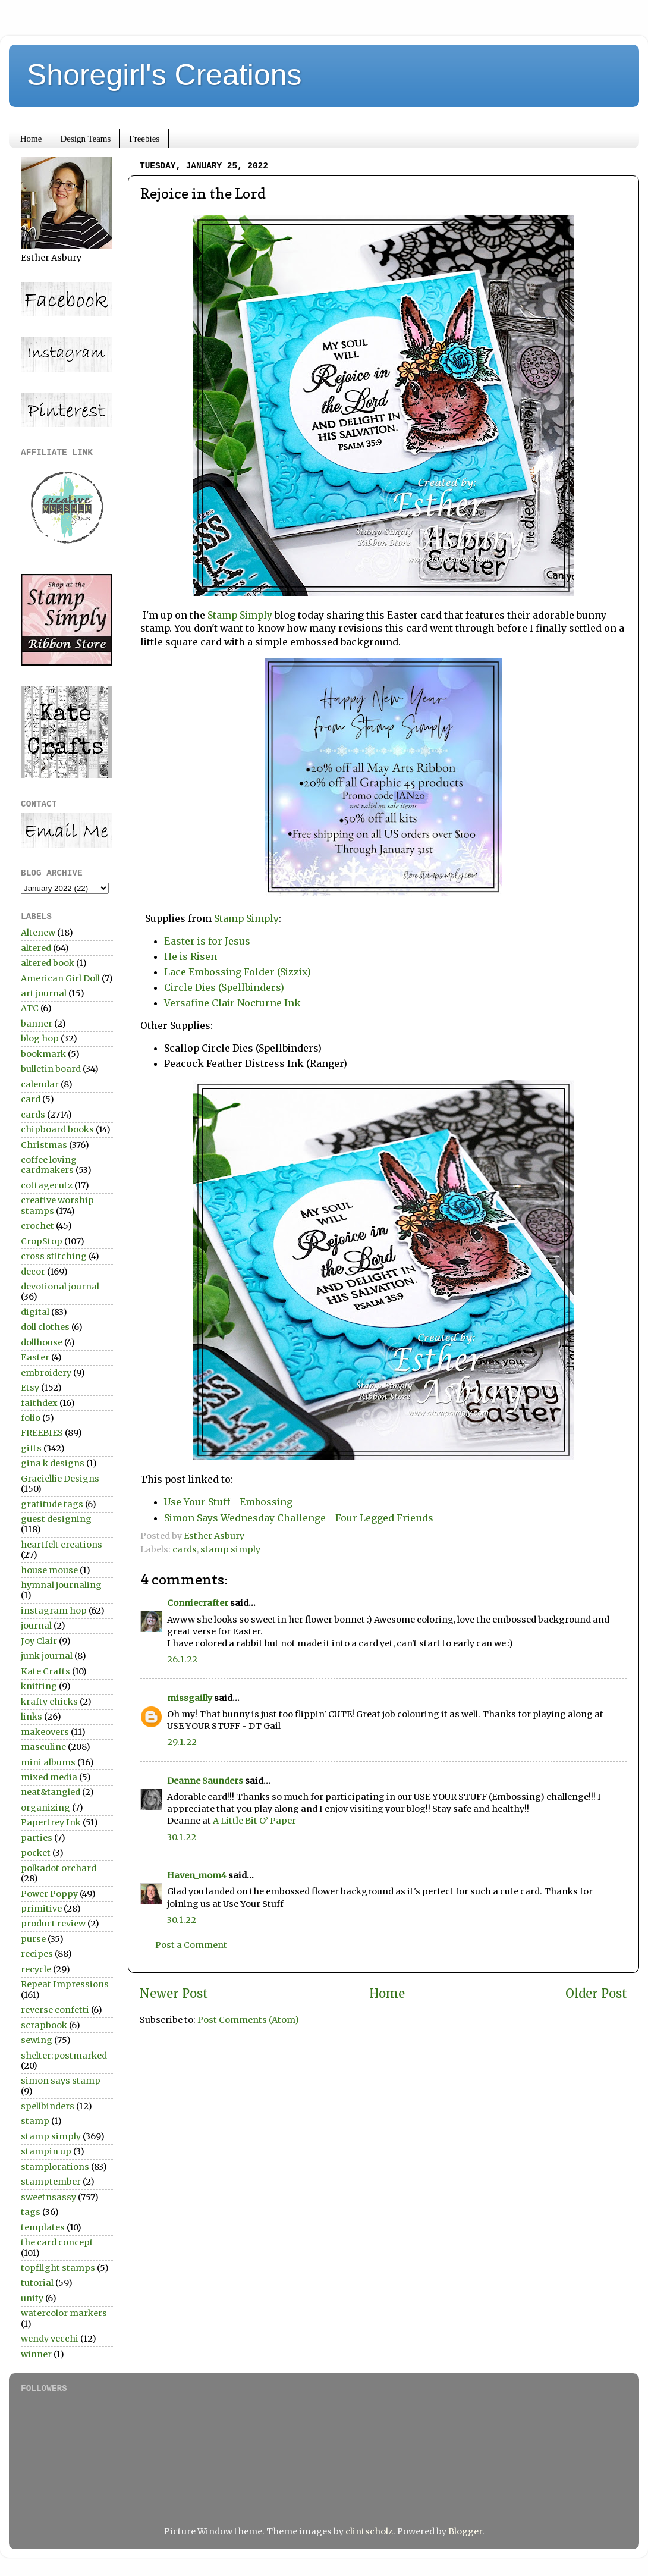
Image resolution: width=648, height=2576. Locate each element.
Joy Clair (39, 1641)
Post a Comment (191, 1945)
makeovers (45, 1732)
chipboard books (57, 1129)
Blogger (465, 2531)
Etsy (30, 1387)
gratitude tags (52, 1504)
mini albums (48, 1762)
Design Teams (85, 138)
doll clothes (45, 1327)
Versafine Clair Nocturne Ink (232, 1003)
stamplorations (55, 2166)
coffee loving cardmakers (49, 1164)
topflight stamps (58, 2268)
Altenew (38, 932)
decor (33, 1271)
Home (31, 138)
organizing (45, 1807)
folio (30, 1418)
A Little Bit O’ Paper (254, 1820)
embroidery (46, 1372)
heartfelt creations (61, 1544)
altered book (47, 963)
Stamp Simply (239, 615)
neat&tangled (50, 1792)
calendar (40, 1084)
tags (30, 2212)
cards (184, 1549)
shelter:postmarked (64, 2055)
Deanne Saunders (205, 1780)
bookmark (43, 1054)
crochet (37, 1225)
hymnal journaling (61, 1585)
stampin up (46, 2151)
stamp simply (230, 1549)
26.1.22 (182, 1659)
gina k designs (52, 1463)
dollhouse (41, 1342)
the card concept (57, 2242)
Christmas (44, 1145)
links (31, 1716)
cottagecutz (47, 1185)
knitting (39, 1686)
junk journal (47, 1656)
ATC (30, 1008)
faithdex (39, 1403)
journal (36, 1625)
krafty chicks (49, 1701)
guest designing (56, 1519)
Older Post (596, 1993)
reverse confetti (55, 2009)
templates (43, 2227)
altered (36, 948)
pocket (36, 1852)
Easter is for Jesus (210, 941)
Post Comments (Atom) (248, 2020)
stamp (35, 2121)
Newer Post (174, 1993)
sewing (36, 2040)
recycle (36, 1969)
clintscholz (369, 2531)
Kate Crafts (45, 1671)
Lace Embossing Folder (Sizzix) (237, 972)
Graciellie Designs (60, 1478)
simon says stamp (60, 2080)
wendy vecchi (49, 2338)
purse (33, 1939)
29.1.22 (182, 1742)
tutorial (37, 2282)
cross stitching (54, 1256)
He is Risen (190, 956)
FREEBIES (42, 1432)
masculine (43, 1747)
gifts (31, 1448)
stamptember (51, 2181)
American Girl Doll (60, 978)
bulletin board (51, 1068)
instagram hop (54, 1610)
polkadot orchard (58, 1868)
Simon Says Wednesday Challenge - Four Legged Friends (298, 1518)
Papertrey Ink (51, 1822)
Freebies (144, 138)
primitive (41, 1908)
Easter (35, 1357)
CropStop (41, 1241)
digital (35, 1312)
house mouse (49, 1570)
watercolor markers (64, 2313)
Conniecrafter (197, 1603)
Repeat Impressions (65, 1984)
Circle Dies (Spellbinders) (224, 987)
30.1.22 (181, 1837)
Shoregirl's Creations (164, 75)
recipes (37, 1954)
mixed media (49, 1777)
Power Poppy (49, 1893)
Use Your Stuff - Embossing (228, 1502)
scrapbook (44, 2025)
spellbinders (47, 2106)
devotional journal (60, 1286)
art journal (44, 993)
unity (32, 2298)
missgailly (189, 1698)
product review (53, 1923)
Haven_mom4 (197, 1875)
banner (36, 1023)
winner (36, 2354)
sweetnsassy (48, 2197)
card (30, 1099)
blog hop (40, 1038)
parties (36, 1838)
